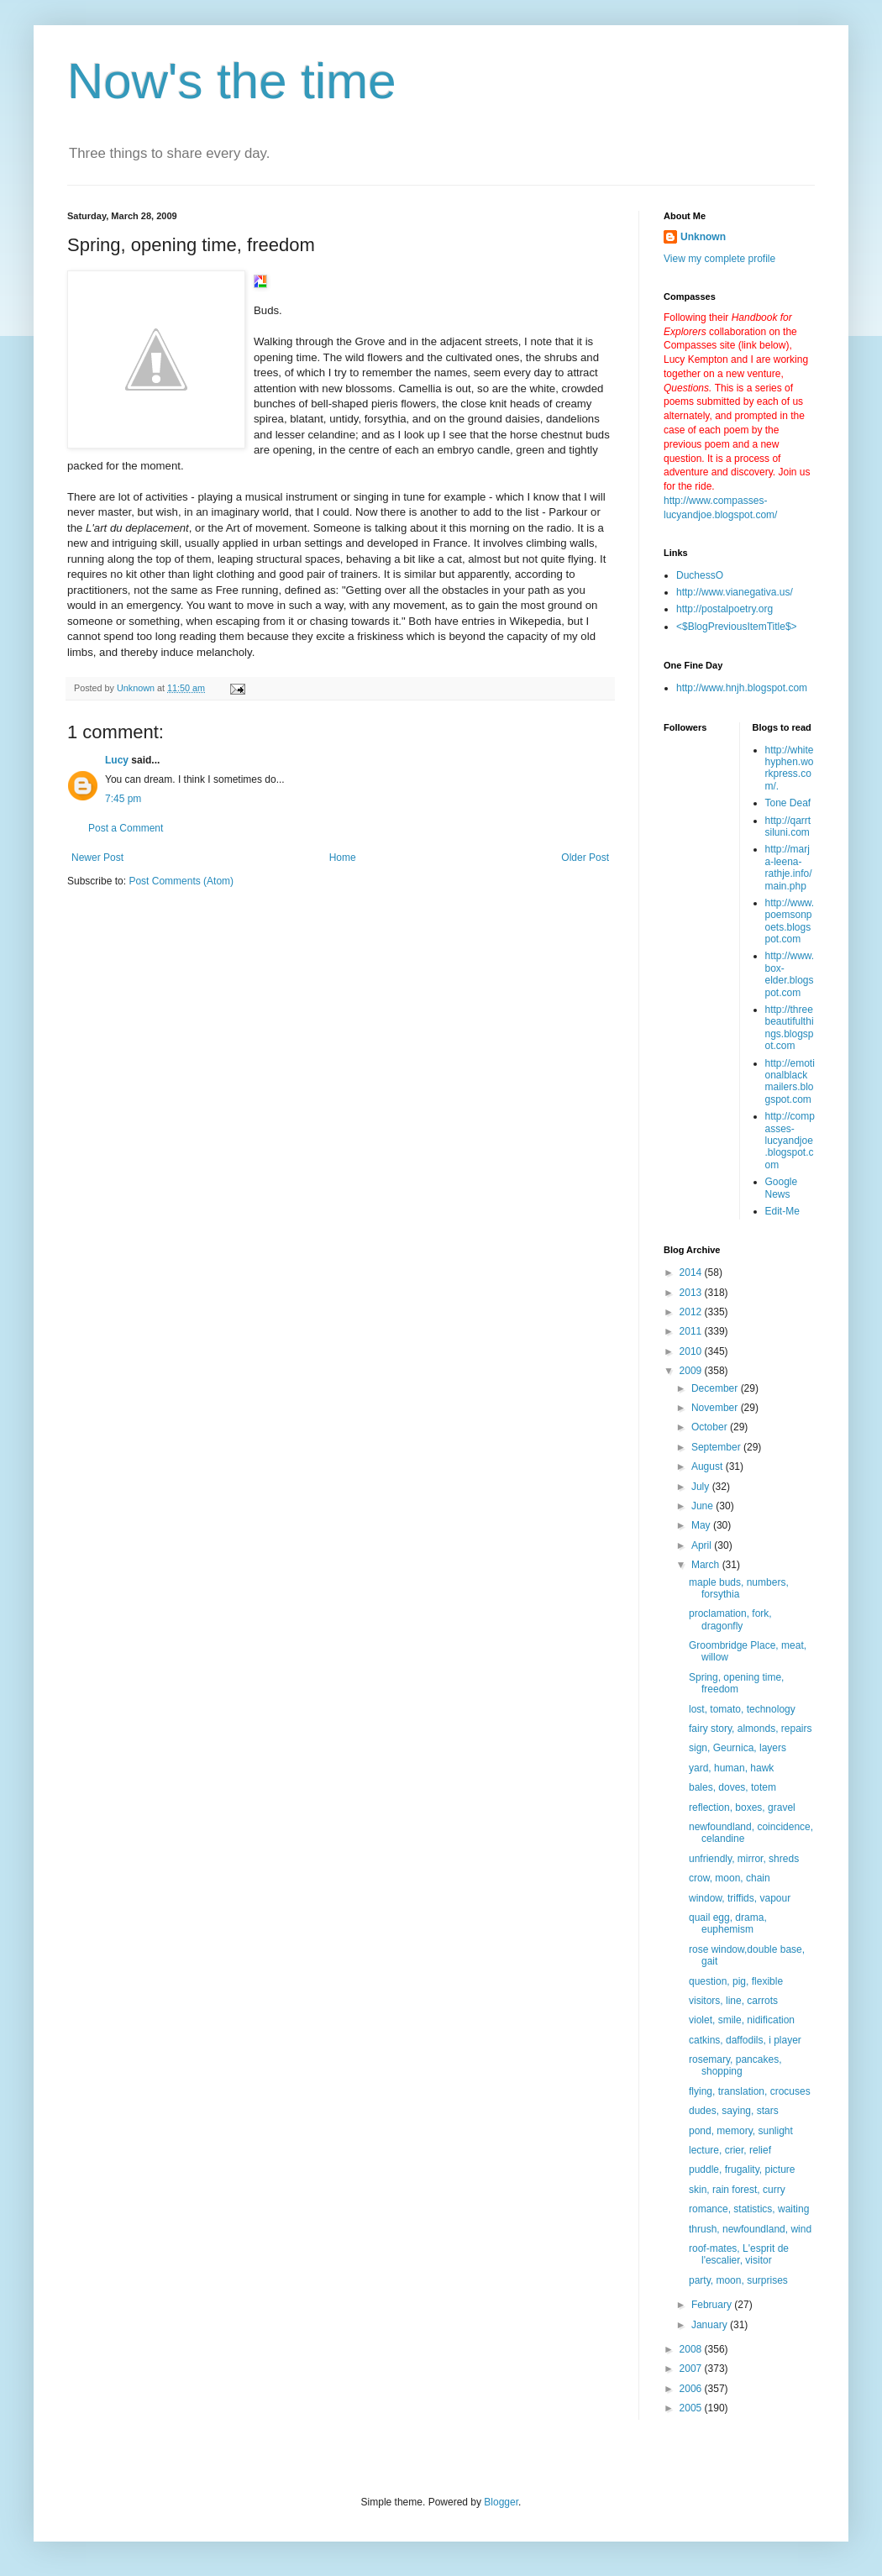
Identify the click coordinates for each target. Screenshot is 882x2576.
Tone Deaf (788, 803)
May (702, 1525)
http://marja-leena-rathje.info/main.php (788, 867)
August (708, 1466)
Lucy (117, 760)
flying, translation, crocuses (750, 2091)
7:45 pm (123, 799)
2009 (692, 1371)
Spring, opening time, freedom (736, 1683)
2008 (692, 2349)
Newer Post (97, 857)
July (701, 1487)
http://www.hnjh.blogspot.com (741, 688)
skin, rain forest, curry (737, 2190)
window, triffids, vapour (739, 1898)
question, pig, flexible (736, 1981)
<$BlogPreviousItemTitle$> (736, 626)
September (717, 1447)
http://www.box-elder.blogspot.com (790, 974)
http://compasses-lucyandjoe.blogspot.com (790, 1140)
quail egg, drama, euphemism (728, 1923)
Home (342, 857)
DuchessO (699, 575)
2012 (692, 1312)
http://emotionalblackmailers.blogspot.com (790, 1081)
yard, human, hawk (731, 1768)
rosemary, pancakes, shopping (735, 2065)
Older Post (585, 857)
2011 (692, 1331)
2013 (692, 1292)
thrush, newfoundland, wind (750, 2229)
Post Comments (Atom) (181, 881)
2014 (692, 1272)
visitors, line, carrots (733, 2001)
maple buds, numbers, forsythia (739, 1588)
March (706, 1565)
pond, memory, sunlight (741, 2131)
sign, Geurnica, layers (737, 1748)
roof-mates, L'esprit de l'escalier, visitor (739, 2254)
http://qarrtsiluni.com (788, 826)
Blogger (501, 2502)
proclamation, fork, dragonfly (730, 1619)
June (703, 1506)
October (710, 1427)
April (702, 1545)
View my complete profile (719, 259)
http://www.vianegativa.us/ (734, 592)
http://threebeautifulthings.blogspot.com (789, 1028)
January (710, 2325)
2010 (692, 1351)
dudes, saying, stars (734, 2111)
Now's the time (231, 81)
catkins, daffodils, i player (745, 2040)
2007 (692, 2368)
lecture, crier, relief (730, 2150)
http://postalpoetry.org (724, 609)
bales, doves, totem (732, 1787)
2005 (692, 2408)
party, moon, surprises (738, 2280)
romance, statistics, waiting (749, 2209)
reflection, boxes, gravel (742, 1807)
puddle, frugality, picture (742, 2169)
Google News (781, 1187)
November (716, 1408)
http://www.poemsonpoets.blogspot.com (790, 921)
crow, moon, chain (729, 1878)
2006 (692, 2389)
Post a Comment (125, 828)
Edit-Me (782, 1211)
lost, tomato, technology (742, 1709)
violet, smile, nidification (742, 2020)
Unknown (703, 237)
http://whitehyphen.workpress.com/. (789, 768)
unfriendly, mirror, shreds (744, 1859)
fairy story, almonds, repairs (750, 1728)
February (712, 2305)
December (716, 1388)
